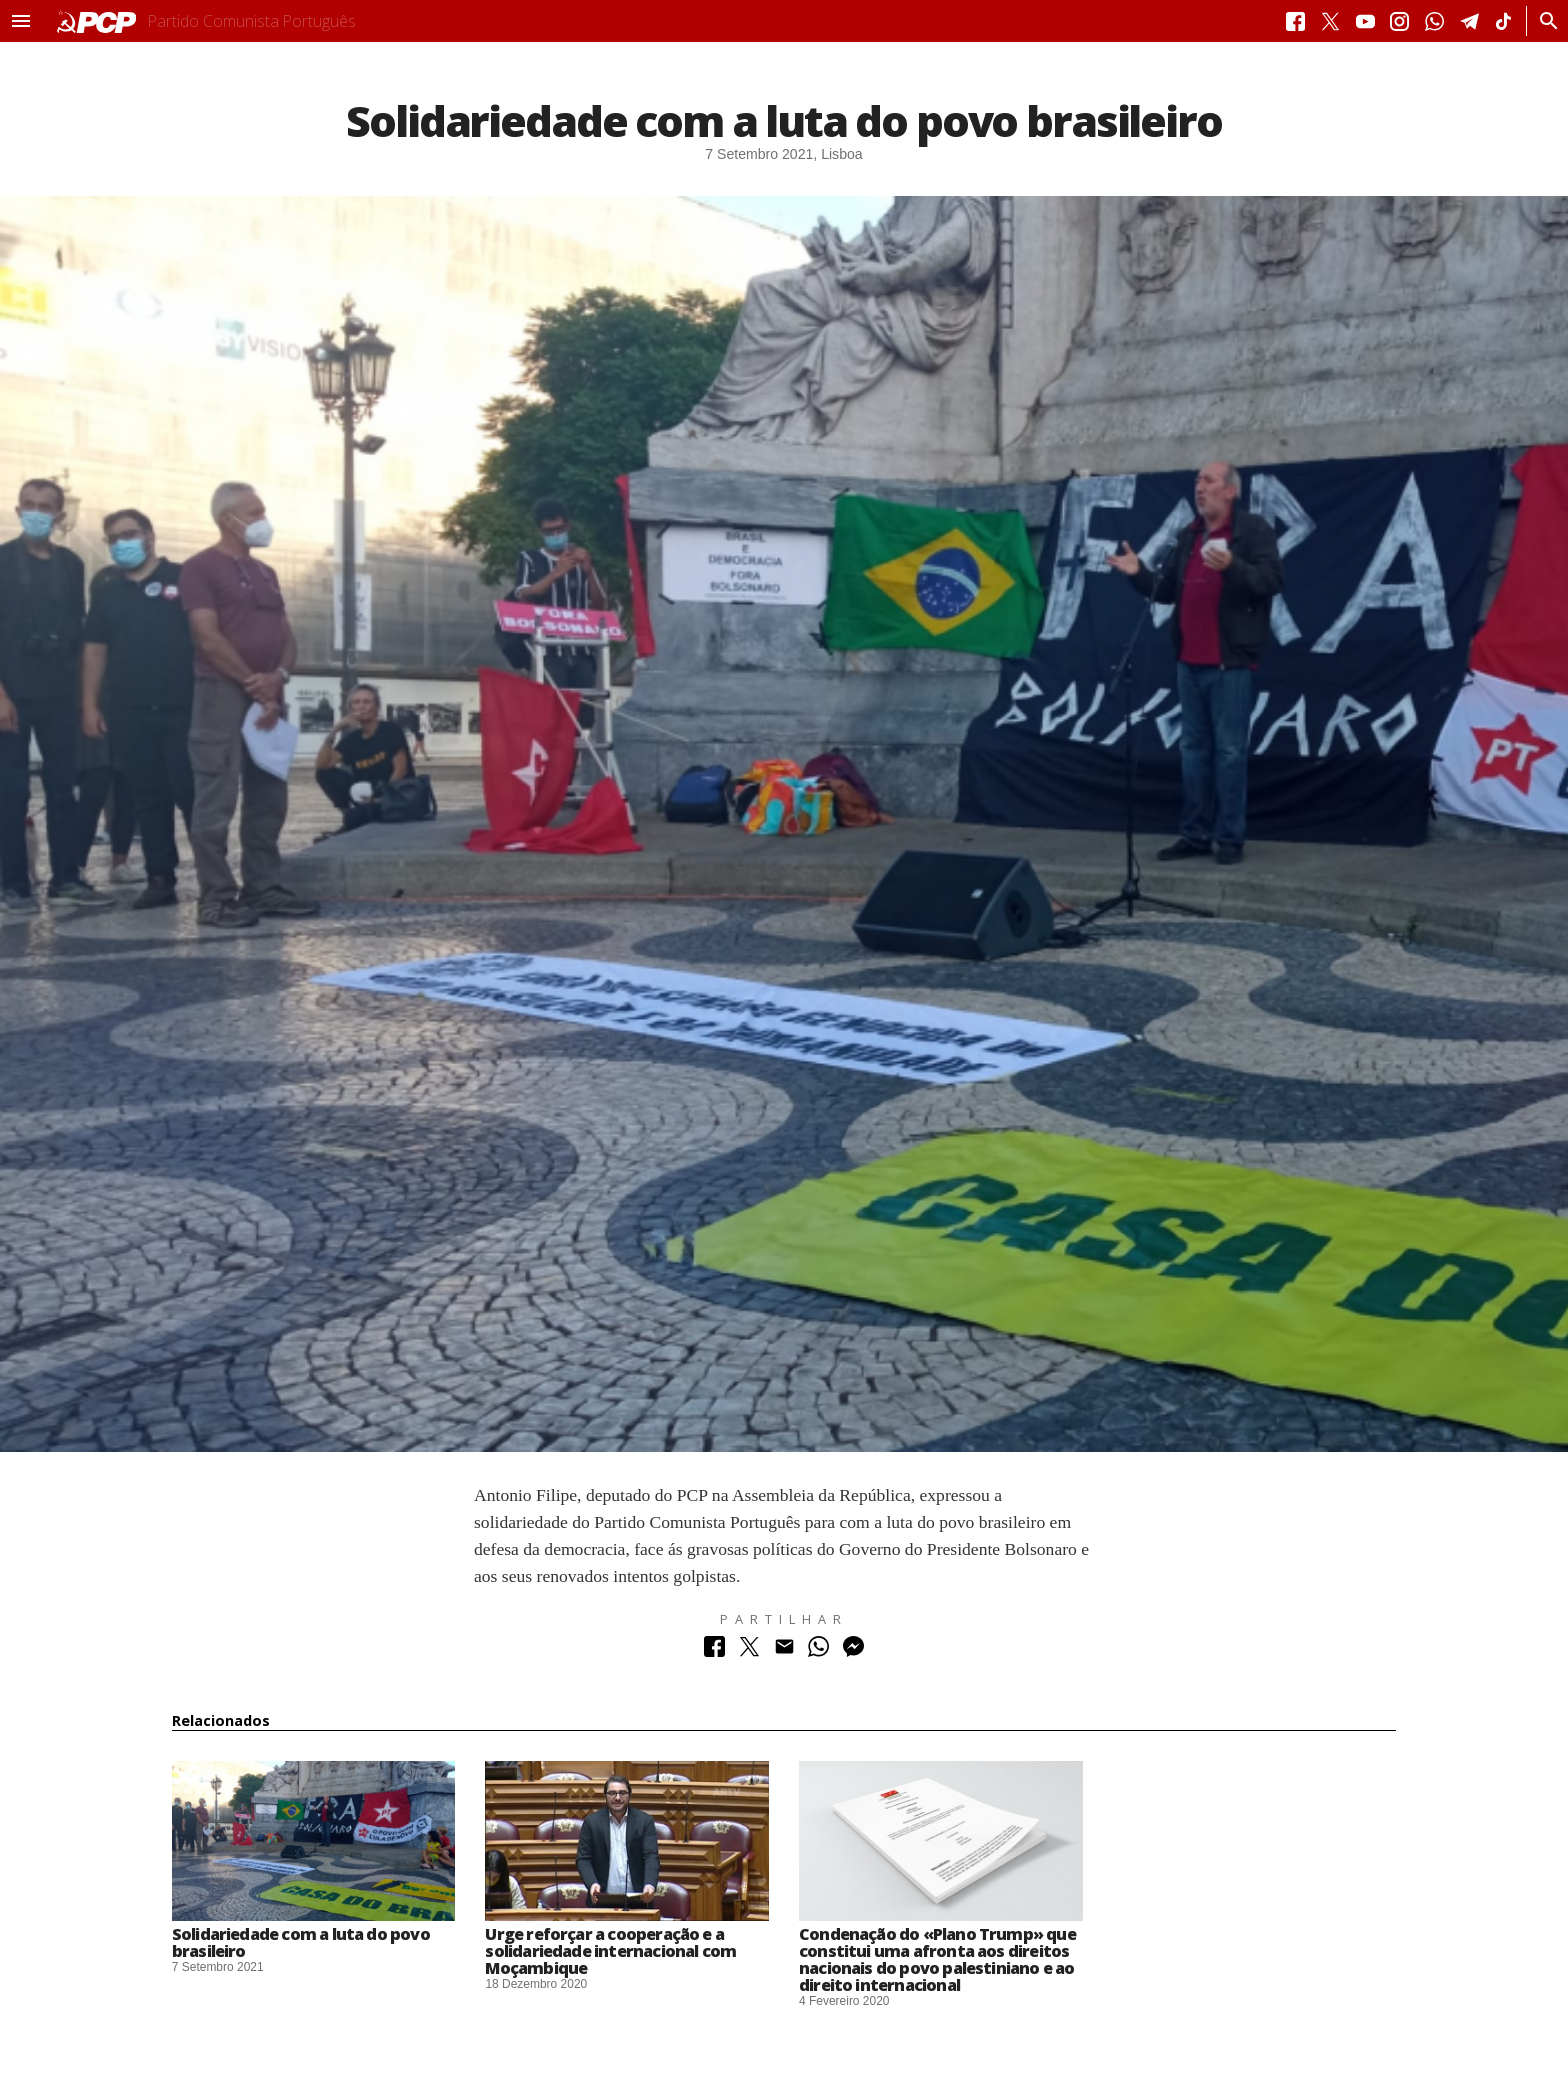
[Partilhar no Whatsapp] (818, 1651)
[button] (21, 21)
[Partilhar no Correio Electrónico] (784, 1651)
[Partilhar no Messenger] (853, 1651)
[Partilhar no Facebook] (714, 1651)
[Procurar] (1543, 21)
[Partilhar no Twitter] (749, 1651)
